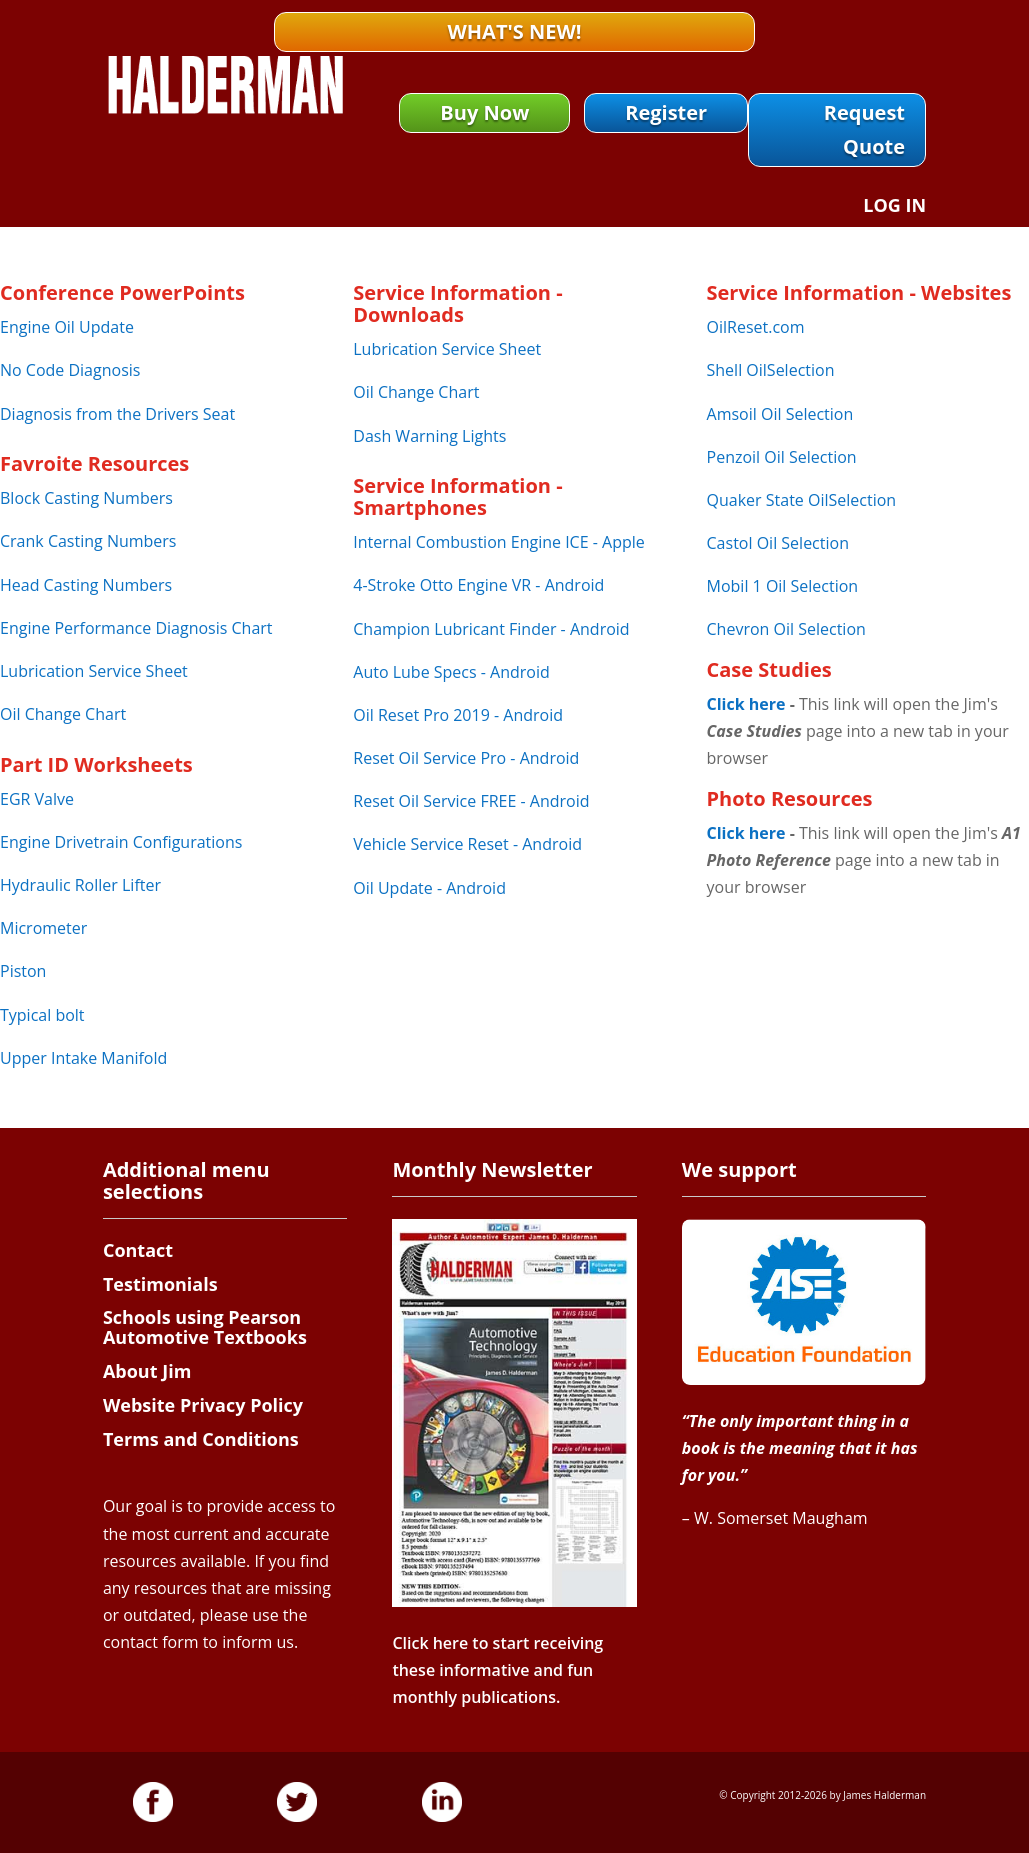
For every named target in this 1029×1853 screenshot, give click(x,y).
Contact (138, 1250)
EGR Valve (37, 799)
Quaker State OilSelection (802, 500)
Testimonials (160, 1284)
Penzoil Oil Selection (782, 457)
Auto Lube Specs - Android (451, 672)
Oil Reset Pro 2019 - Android (458, 715)
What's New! (514, 31)
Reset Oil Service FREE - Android (471, 801)
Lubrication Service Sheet (94, 671)
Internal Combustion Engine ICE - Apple (498, 542)
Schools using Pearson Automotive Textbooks (205, 1327)
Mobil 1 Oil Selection (783, 586)
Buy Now (484, 112)
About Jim (147, 1371)
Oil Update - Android (429, 888)
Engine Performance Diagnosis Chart (136, 628)
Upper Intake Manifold (83, 1058)
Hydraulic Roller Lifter (80, 885)
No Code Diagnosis (70, 370)
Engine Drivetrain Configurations (121, 842)
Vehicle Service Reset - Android (467, 844)
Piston (23, 971)
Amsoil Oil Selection (780, 414)
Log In (894, 207)
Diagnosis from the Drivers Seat (117, 414)
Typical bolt (42, 1015)
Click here (746, 704)
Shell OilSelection (771, 370)
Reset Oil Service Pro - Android (466, 758)
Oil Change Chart (63, 714)
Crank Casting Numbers (88, 541)
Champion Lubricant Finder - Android (491, 629)
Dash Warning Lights (429, 436)
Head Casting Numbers (86, 585)
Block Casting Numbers (86, 498)
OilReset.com (756, 327)
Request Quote (864, 129)
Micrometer (43, 928)
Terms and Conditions (201, 1439)
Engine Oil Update (67, 327)
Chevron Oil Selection (786, 629)
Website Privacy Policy (203, 1405)
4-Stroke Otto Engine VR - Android (478, 585)
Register (666, 112)
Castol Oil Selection (778, 543)
